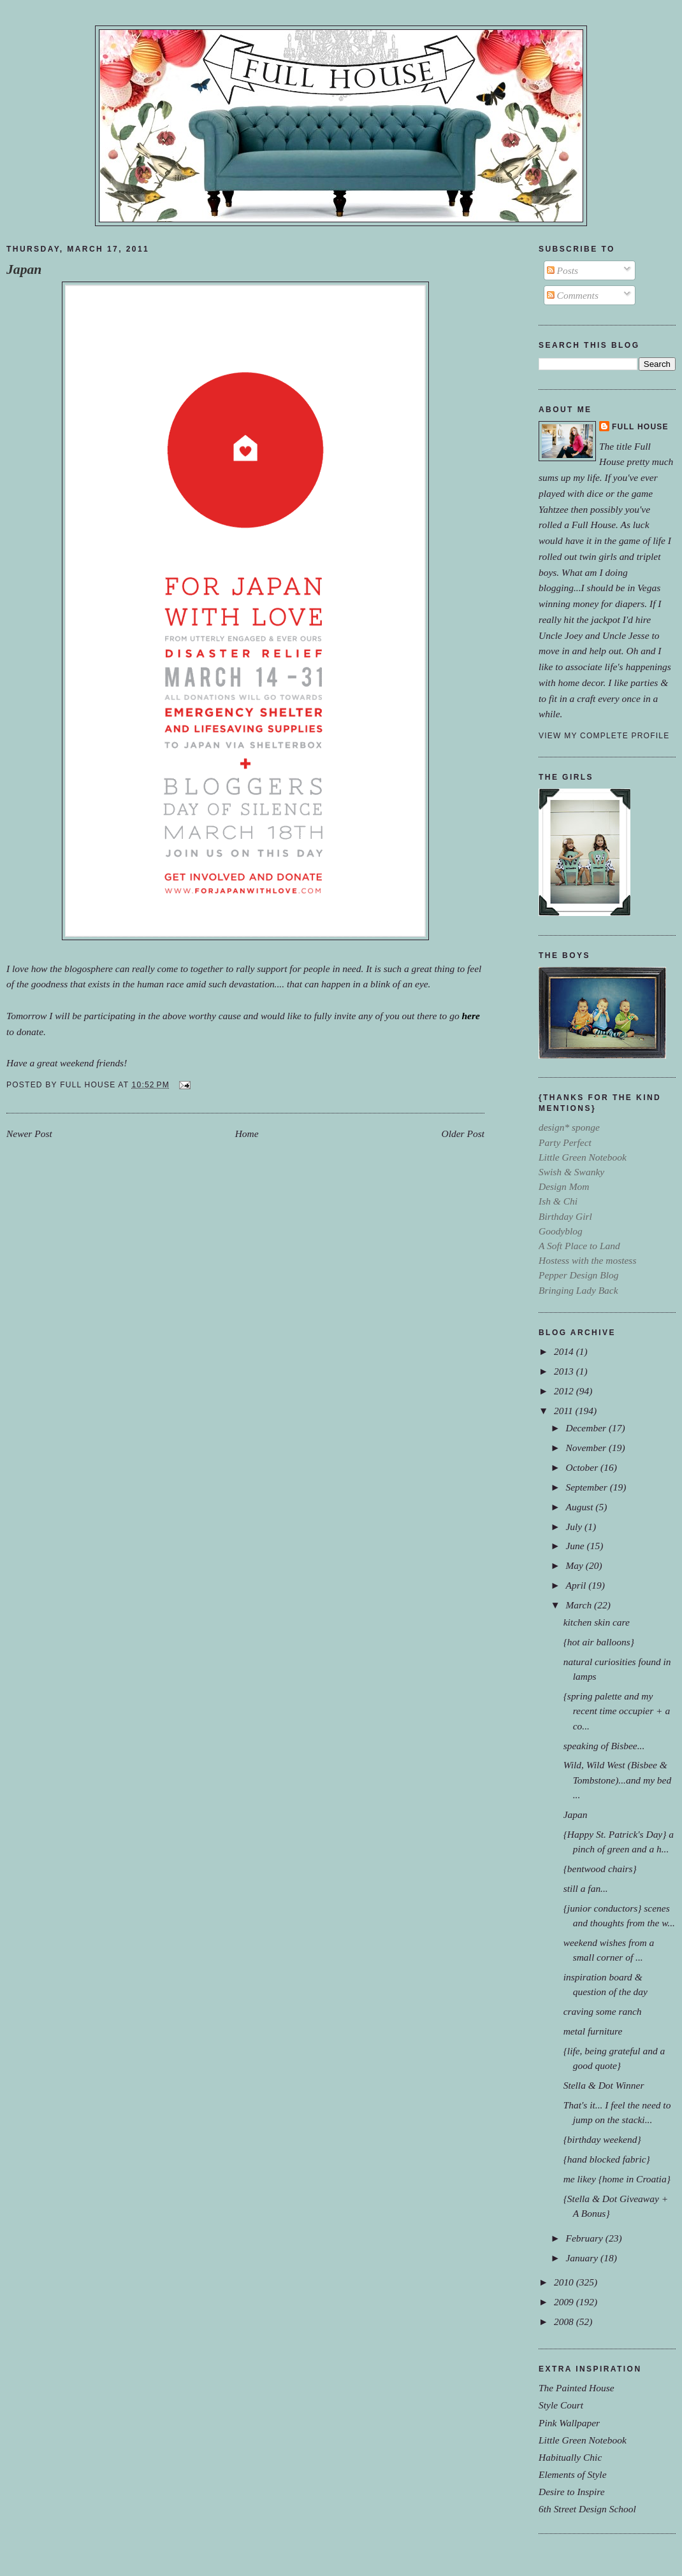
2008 (565, 2321)
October (582, 1467)
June (575, 1545)
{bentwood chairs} (600, 1868)
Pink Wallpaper (569, 2422)
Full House (640, 426)
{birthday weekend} (602, 2139)
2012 (565, 1390)
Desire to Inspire (572, 2491)
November (586, 1447)
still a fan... (585, 1888)
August (580, 1506)
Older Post (463, 1133)
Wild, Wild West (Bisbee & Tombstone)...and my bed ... (617, 1779)
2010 (565, 2282)
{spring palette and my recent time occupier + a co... (616, 1711)
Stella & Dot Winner (603, 2085)
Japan (23, 269)
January (582, 2257)
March (579, 1604)
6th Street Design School (587, 2508)
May (575, 1565)
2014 (565, 1351)
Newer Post (29, 1133)
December (586, 1427)
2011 (565, 1410)
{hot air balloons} (598, 1641)
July (574, 1526)
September (587, 1487)
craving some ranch (602, 2011)
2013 (565, 1371)
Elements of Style (573, 2474)
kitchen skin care (596, 1622)
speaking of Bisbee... (604, 1745)
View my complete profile (604, 735)
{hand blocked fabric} (606, 2159)
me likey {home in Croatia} (617, 2178)
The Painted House (576, 2387)
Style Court (561, 2405)
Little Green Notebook (583, 2440)
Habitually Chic (570, 2457)
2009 (565, 2301)
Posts (562, 270)
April (576, 1585)
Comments (573, 295)
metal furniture (593, 2031)
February (585, 2238)
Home (247, 1133)
